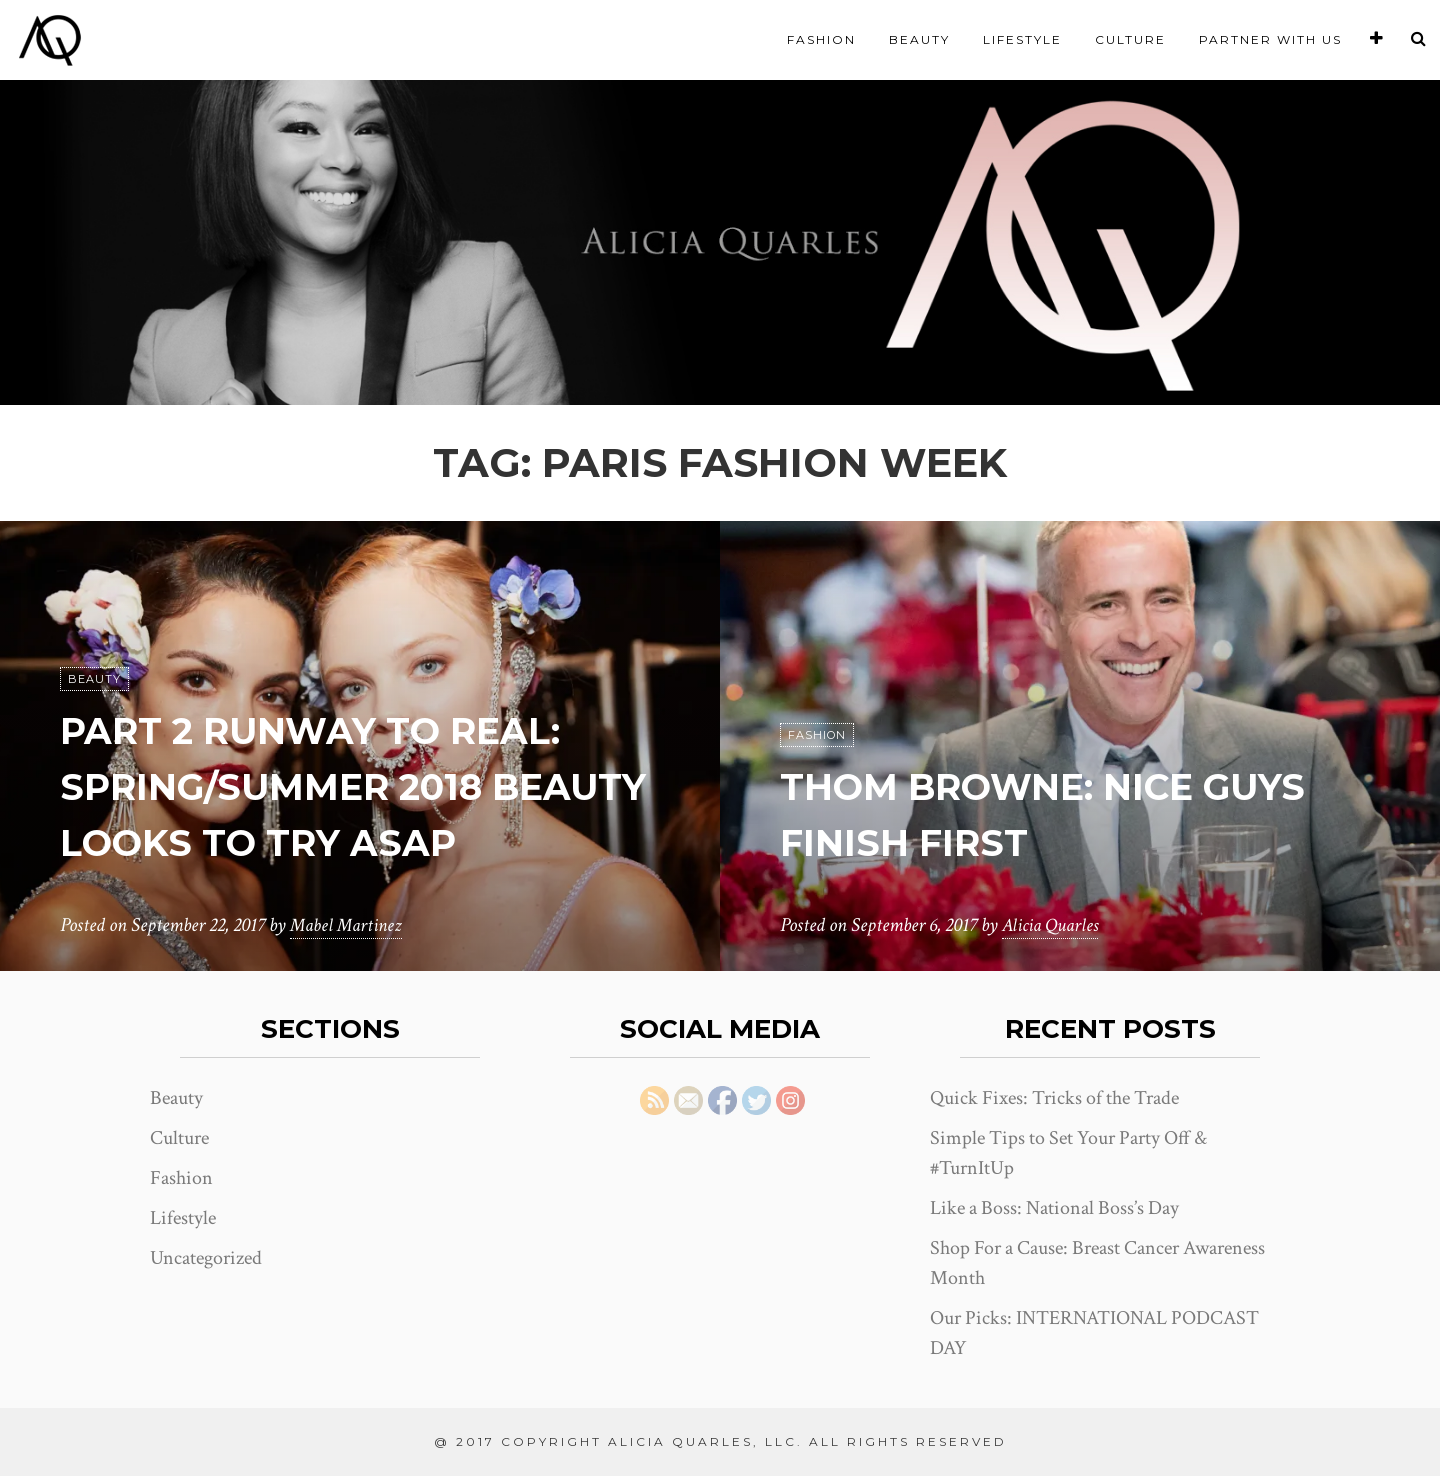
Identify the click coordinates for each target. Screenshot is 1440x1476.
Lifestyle (1022, 39)
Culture (1130, 39)
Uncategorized (206, 1258)
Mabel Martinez (348, 926)
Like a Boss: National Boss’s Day (1054, 1208)
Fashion (821, 39)
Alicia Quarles (1052, 926)
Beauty (919, 39)
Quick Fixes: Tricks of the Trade (1054, 1098)
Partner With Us (1270, 39)
